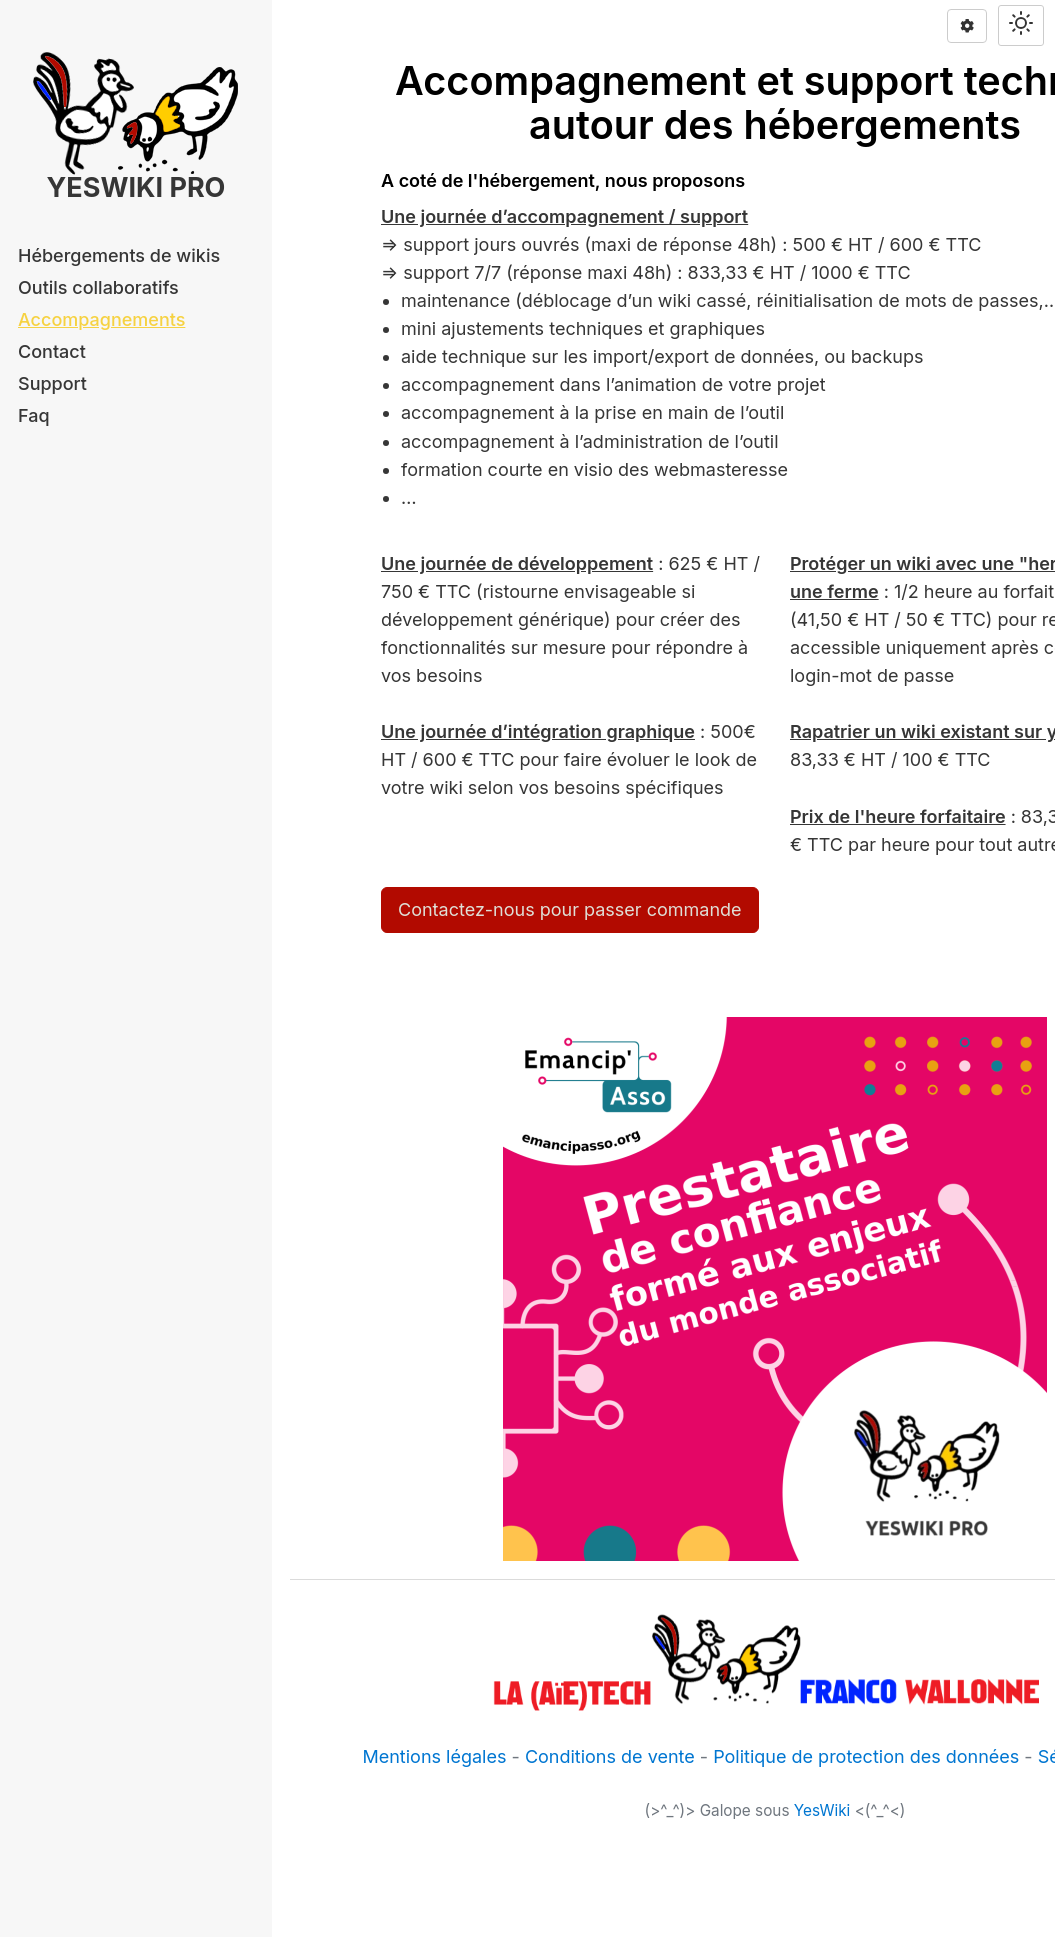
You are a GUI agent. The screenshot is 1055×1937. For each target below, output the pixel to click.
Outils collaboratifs (98, 287)
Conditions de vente (610, 1756)
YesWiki (822, 1810)
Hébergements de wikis (119, 255)
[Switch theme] (1021, 25)
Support (52, 383)
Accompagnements (101, 319)
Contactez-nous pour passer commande (570, 909)
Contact (52, 351)
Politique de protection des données (866, 1756)
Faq (34, 415)
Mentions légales (434, 1756)
